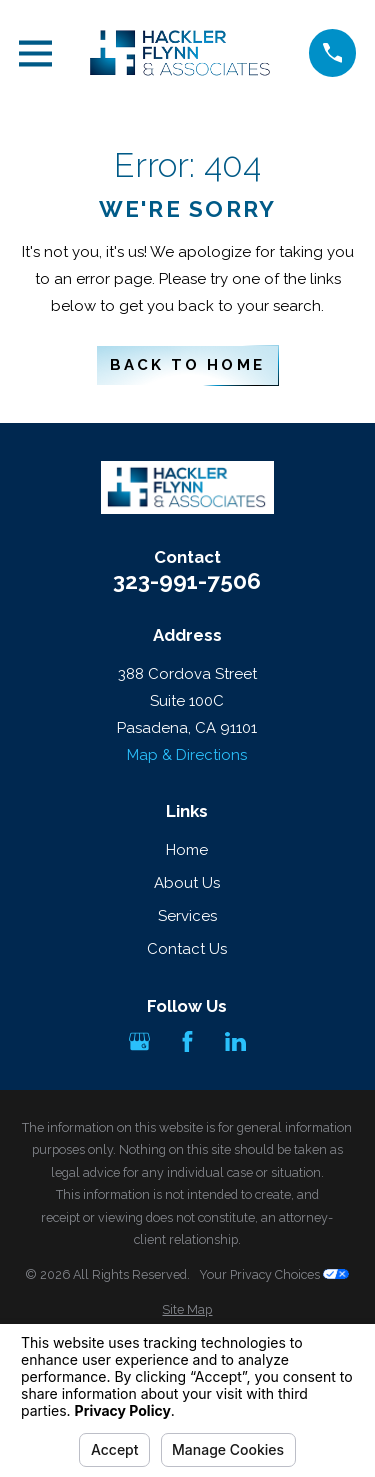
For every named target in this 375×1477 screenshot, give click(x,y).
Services (187, 916)
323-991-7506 (187, 581)
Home (187, 850)
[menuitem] (187, 1310)
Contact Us (187, 949)
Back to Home (187, 365)
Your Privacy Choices (274, 1274)
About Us (187, 883)
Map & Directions (187, 755)
